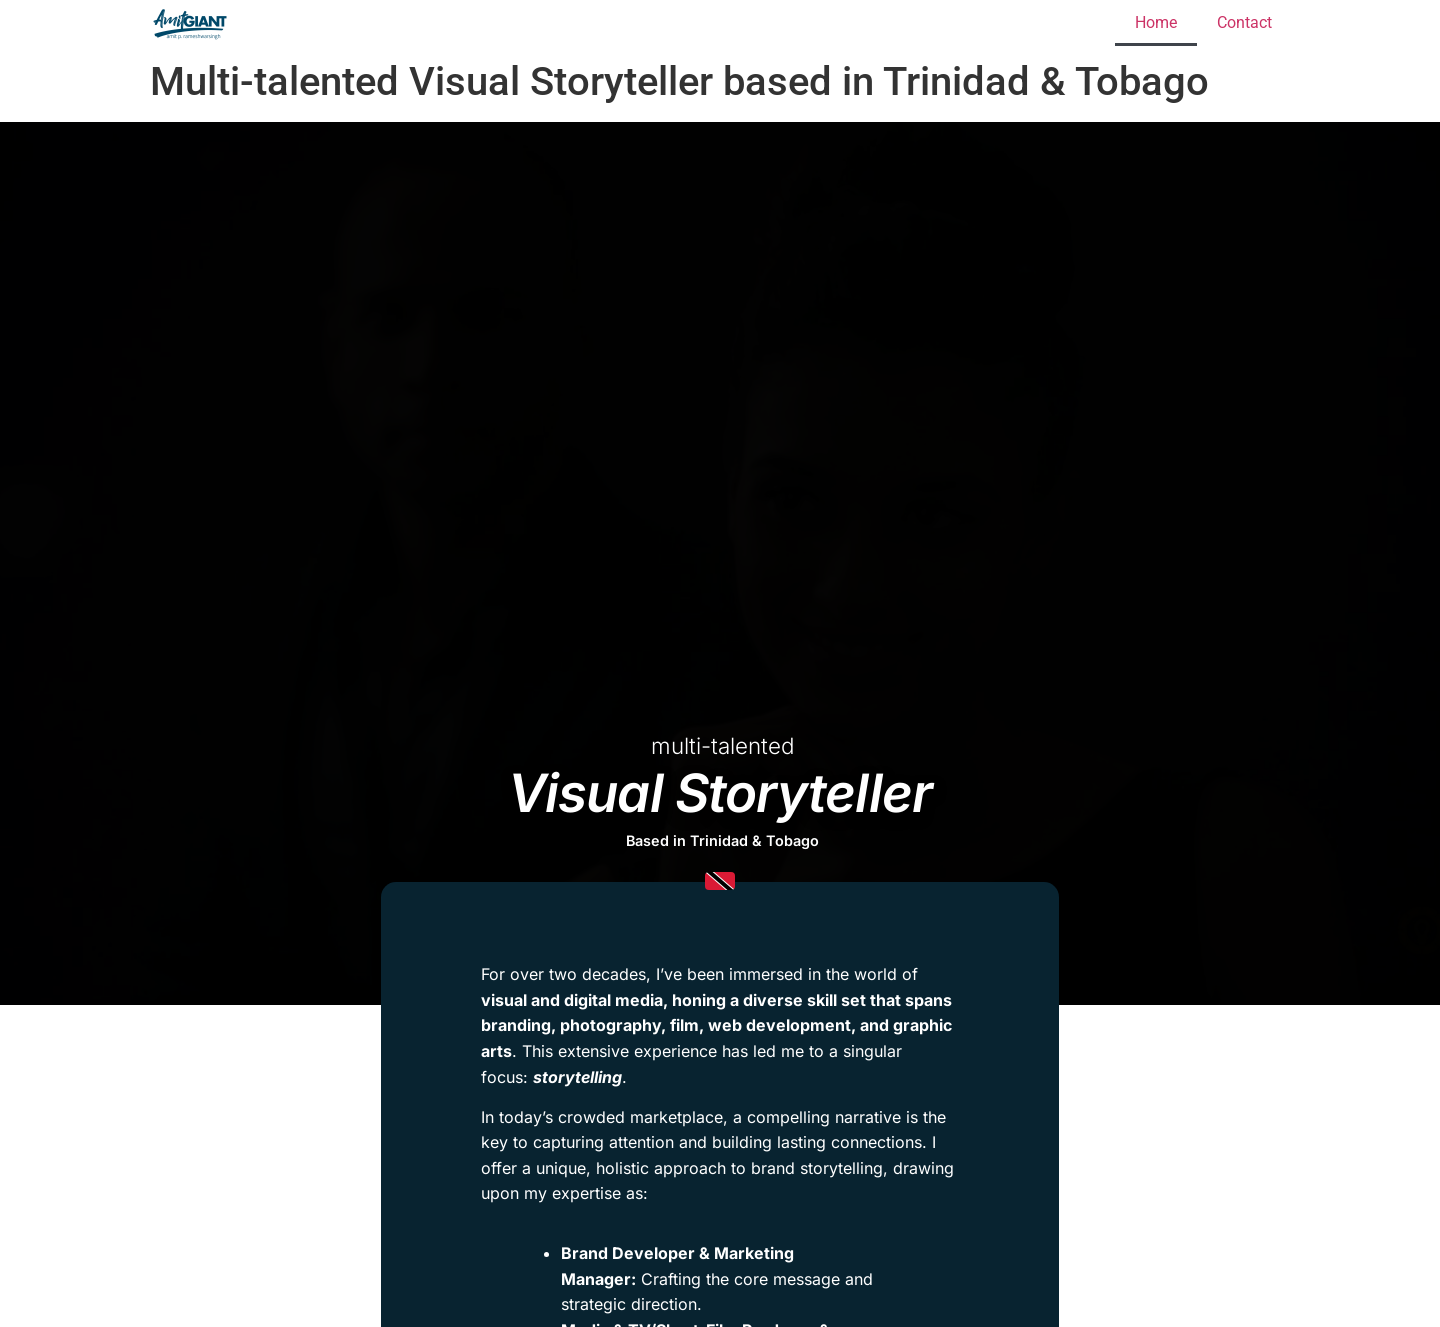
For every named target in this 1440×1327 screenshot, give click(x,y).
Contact (1244, 22)
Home (1156, 22)
